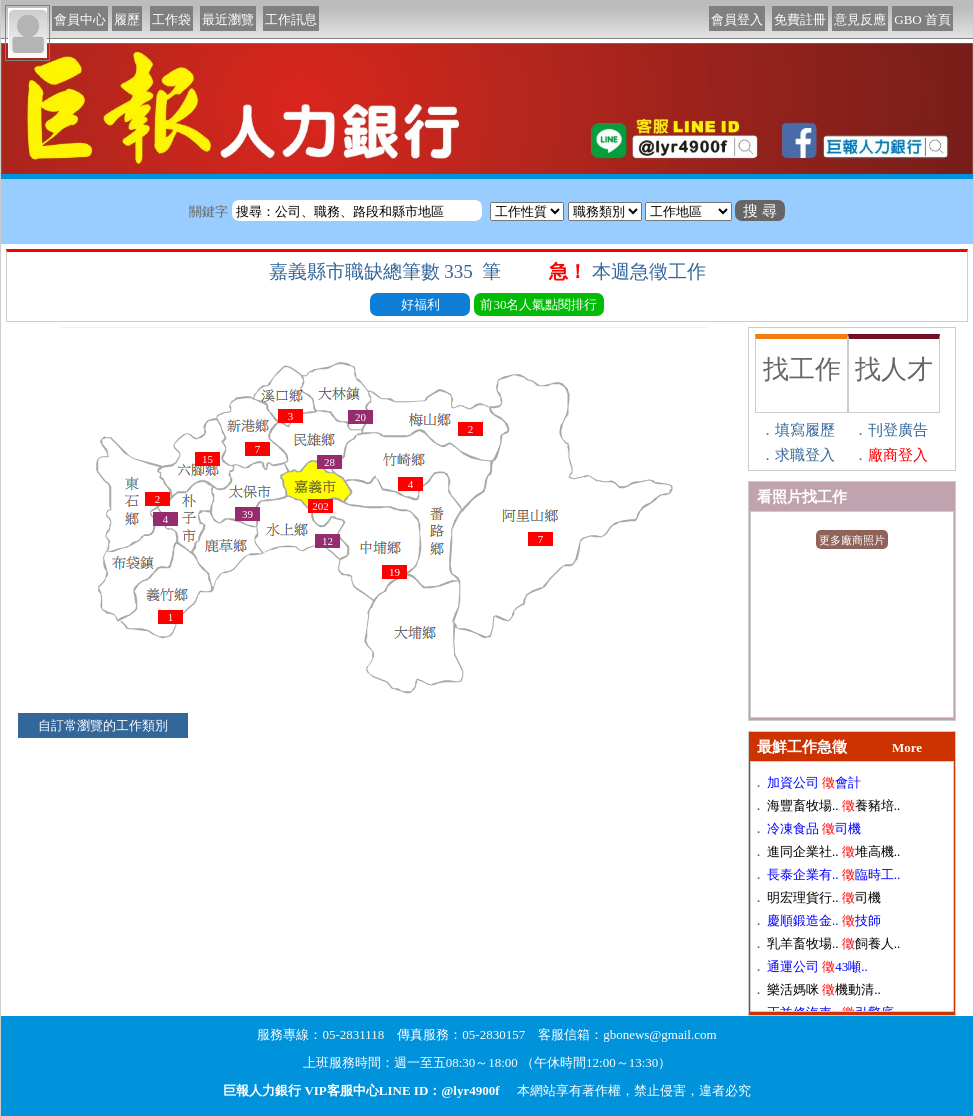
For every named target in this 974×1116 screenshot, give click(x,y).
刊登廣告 (898, 430)
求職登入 (805, 455)
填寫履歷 (805, 430)
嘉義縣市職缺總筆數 (388, 271)
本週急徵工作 (651, 271)
